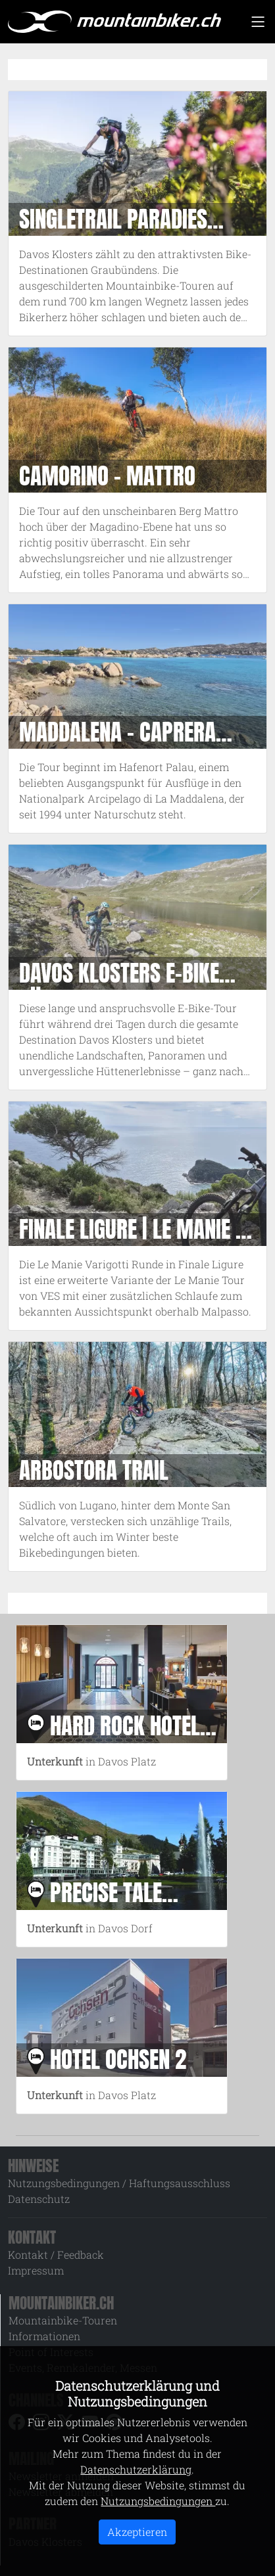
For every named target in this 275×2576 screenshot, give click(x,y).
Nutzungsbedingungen (158, 2501)
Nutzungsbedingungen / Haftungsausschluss (119, 2183)
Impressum (36, 2270)
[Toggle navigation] (258, 21)
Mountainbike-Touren (63, 2320)
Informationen (44, 2336)
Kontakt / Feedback (56, 2254)
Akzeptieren (137, 2532)
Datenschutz (39, 2199)
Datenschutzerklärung (135, 2469)
